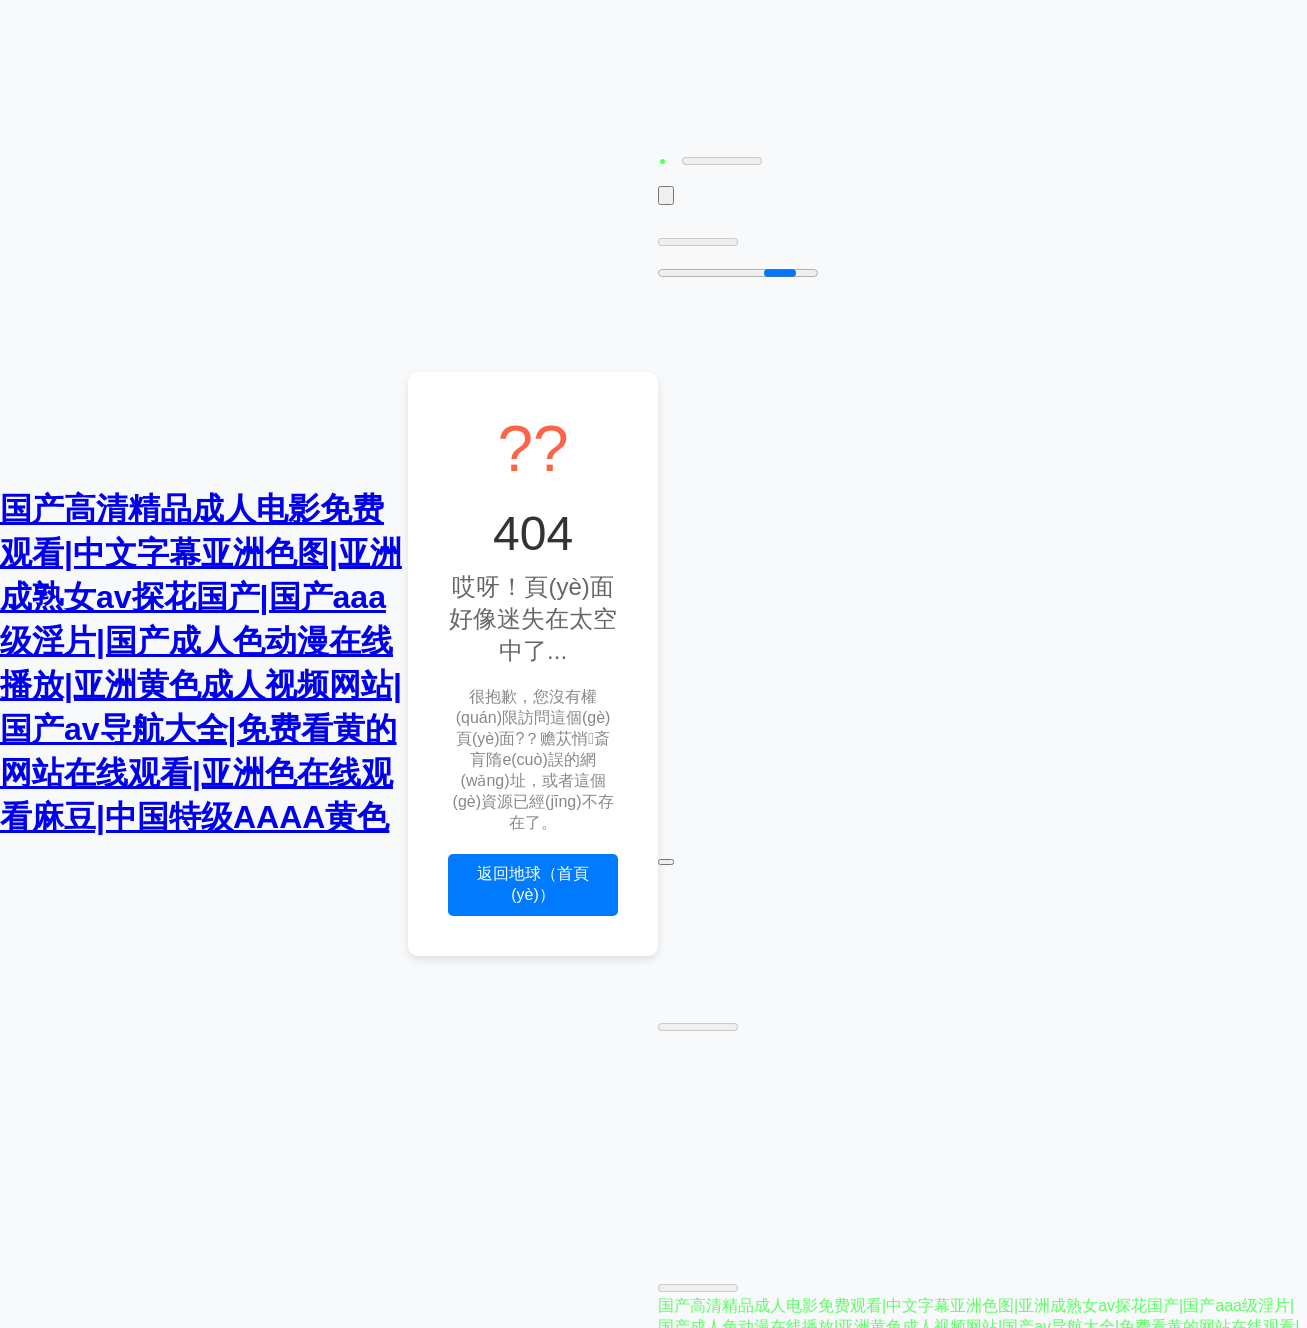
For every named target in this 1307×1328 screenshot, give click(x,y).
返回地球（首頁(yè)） (533, 884)
